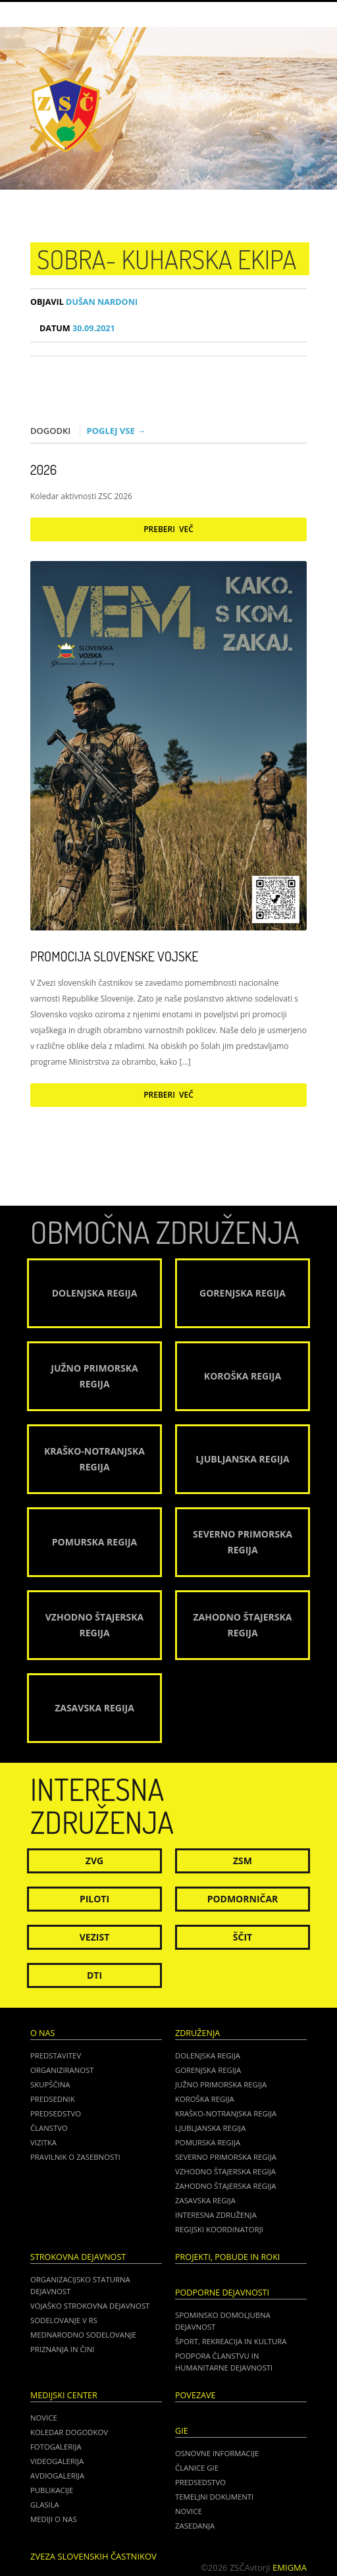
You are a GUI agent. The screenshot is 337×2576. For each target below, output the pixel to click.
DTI (94, 1975)
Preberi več (168, 529)
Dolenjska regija (207, 2055)
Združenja (197, 2033)
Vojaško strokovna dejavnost (89, 2306)
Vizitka (43, 2142)
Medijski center (63, 2395)
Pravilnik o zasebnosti (75, 2157)
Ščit (242, 1937)
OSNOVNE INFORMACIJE (217, 2453)
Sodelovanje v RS (63, 2320)
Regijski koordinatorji (219, 2229)
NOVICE (188, 2511)
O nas (42, 2033)
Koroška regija (204, 2099)
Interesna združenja (216, 2215)
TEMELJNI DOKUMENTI (214, 2497)
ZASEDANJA (195, 2526)
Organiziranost (62, 2070)
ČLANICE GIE (197, 2468)
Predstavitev (55, 2055)
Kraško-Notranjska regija (225, 2113)
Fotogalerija (56, 2447)
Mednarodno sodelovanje (83, 2335)
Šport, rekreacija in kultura (230, 2341)
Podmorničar (242, 1898)
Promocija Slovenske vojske (114, 956)
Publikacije (51, 2490)
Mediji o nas (53, 2519)
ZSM (242, 1860)
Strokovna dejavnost (78, 2257)
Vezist (95, 1937)
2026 (43, 469)
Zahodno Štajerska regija (225, 2186)
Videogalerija (57, 2461)
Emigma (289, 2567)
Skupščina (50, 2084)
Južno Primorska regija (221, 2084)
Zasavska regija (205, 2200)
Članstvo (49, 2128)
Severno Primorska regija (225, 2157)
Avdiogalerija (57, 2476)
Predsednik (52, 2099)
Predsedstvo (55, 2113)
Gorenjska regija (208, 2070)
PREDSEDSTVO (200, 2482)
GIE (181, 2430)
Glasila (44, 2504)
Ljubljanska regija (210, 2128)
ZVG (94, 1860)
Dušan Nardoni (84, 302)
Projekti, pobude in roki (227, 2257)
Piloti (94, 1898)
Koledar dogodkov (69, 2432)
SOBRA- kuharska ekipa (166, 258)
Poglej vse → (116, 431)
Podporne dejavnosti (222, 2292)
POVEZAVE (195, 2395)
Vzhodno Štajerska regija (225, 2171)
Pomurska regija (207, 2142)
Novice (43, 2418)
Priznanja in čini (62, 2349)
